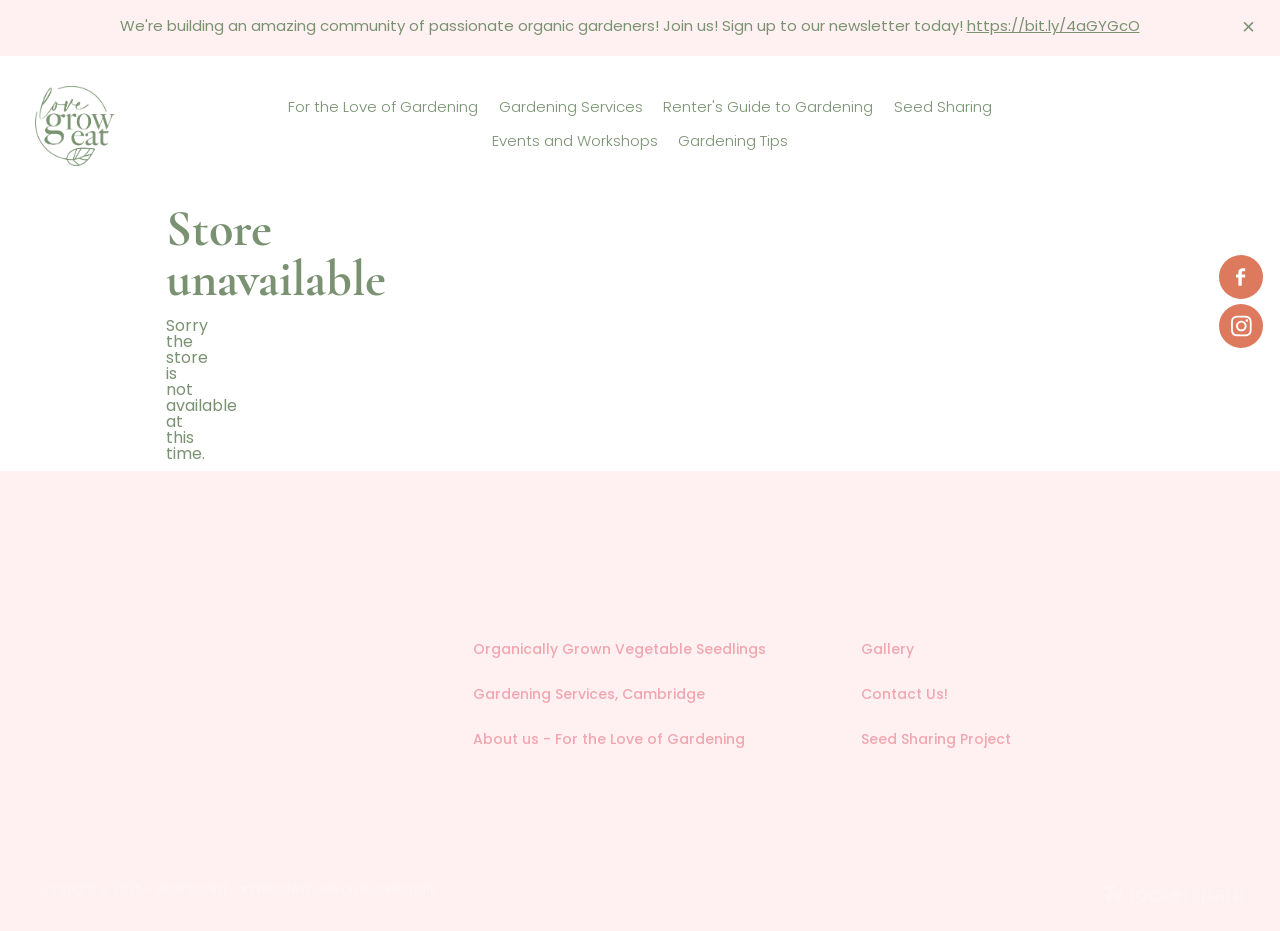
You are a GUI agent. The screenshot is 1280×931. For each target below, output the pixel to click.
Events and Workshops (575, 142)
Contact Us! (904, 695)
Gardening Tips (733, 142)
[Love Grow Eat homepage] (156, 126)
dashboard (191, 890)
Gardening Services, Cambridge (589, 695)
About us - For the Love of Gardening (609, 740)
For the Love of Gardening (383, 108)
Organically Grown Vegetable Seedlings (619, 650)
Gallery (887, 650)
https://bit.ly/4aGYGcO (1053, 27)
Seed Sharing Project (936, 740)
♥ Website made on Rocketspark (338, 890)
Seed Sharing (943, 108)
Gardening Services (571, 108)
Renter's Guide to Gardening (768, 108)
